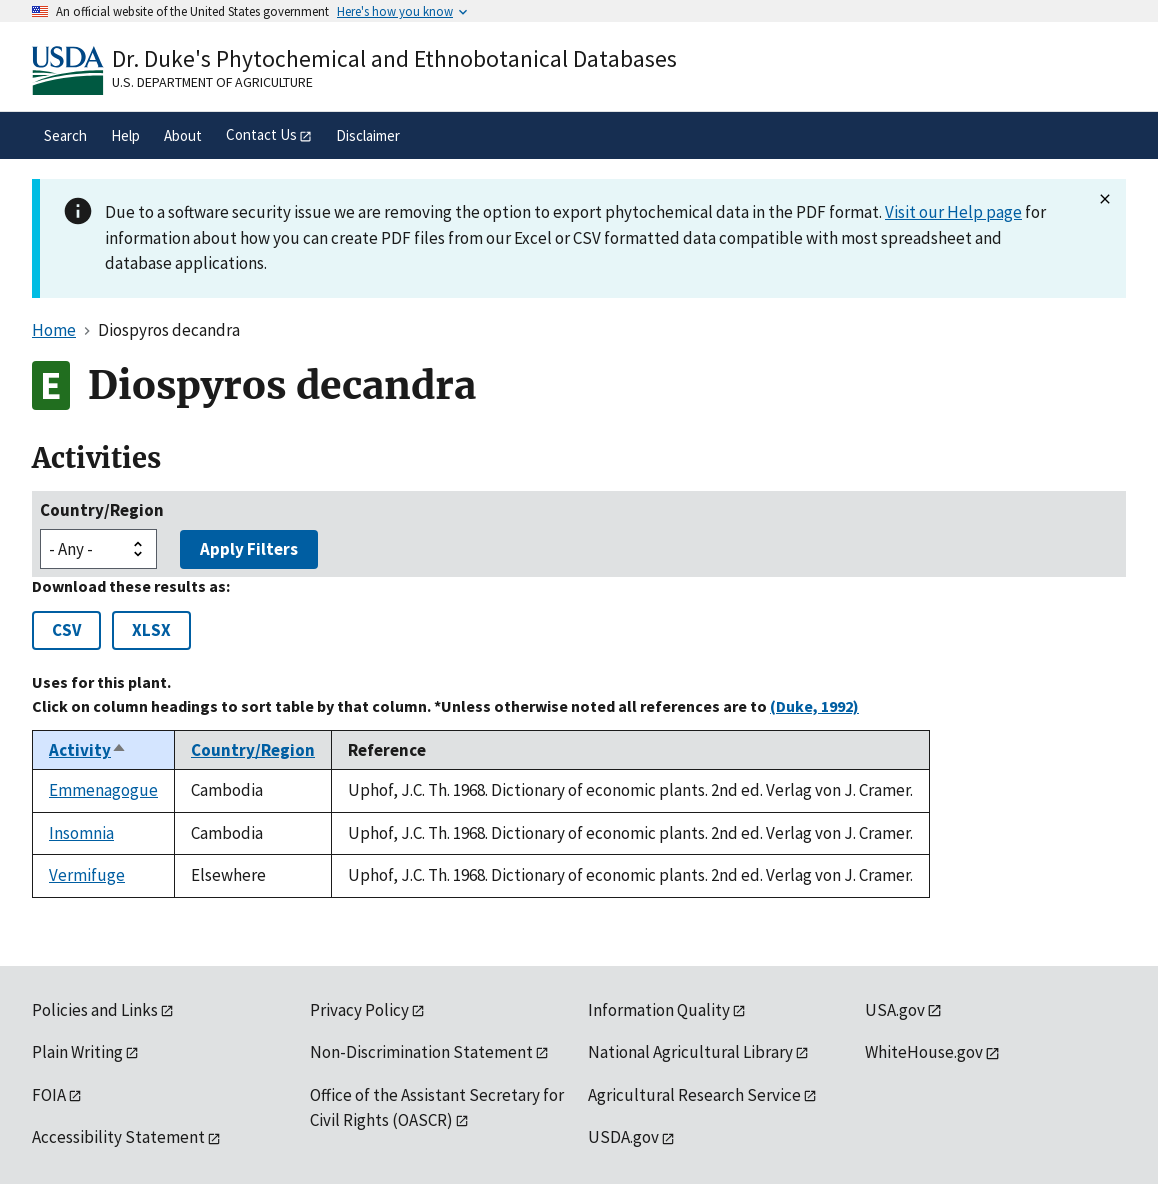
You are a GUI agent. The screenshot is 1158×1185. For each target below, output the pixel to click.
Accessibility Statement (118, 1137)
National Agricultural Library (690, 1052)
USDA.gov (623, 1137)
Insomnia (81, 833)
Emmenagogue (103, 790)
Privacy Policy (359, 1010)
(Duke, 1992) (814, 706)
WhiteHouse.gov (924, 1052)
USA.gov (895, 1010)
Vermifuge (87, 875)
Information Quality (659, 1010)
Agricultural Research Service (694, 1095)
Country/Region (102, 510)
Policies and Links (95, 1010)
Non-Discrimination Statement (421, 1052)
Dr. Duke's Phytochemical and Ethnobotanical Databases (394, 58)
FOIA (49, 1095)
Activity (88, 750)
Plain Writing (77, 1052)
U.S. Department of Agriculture (212, 82)
